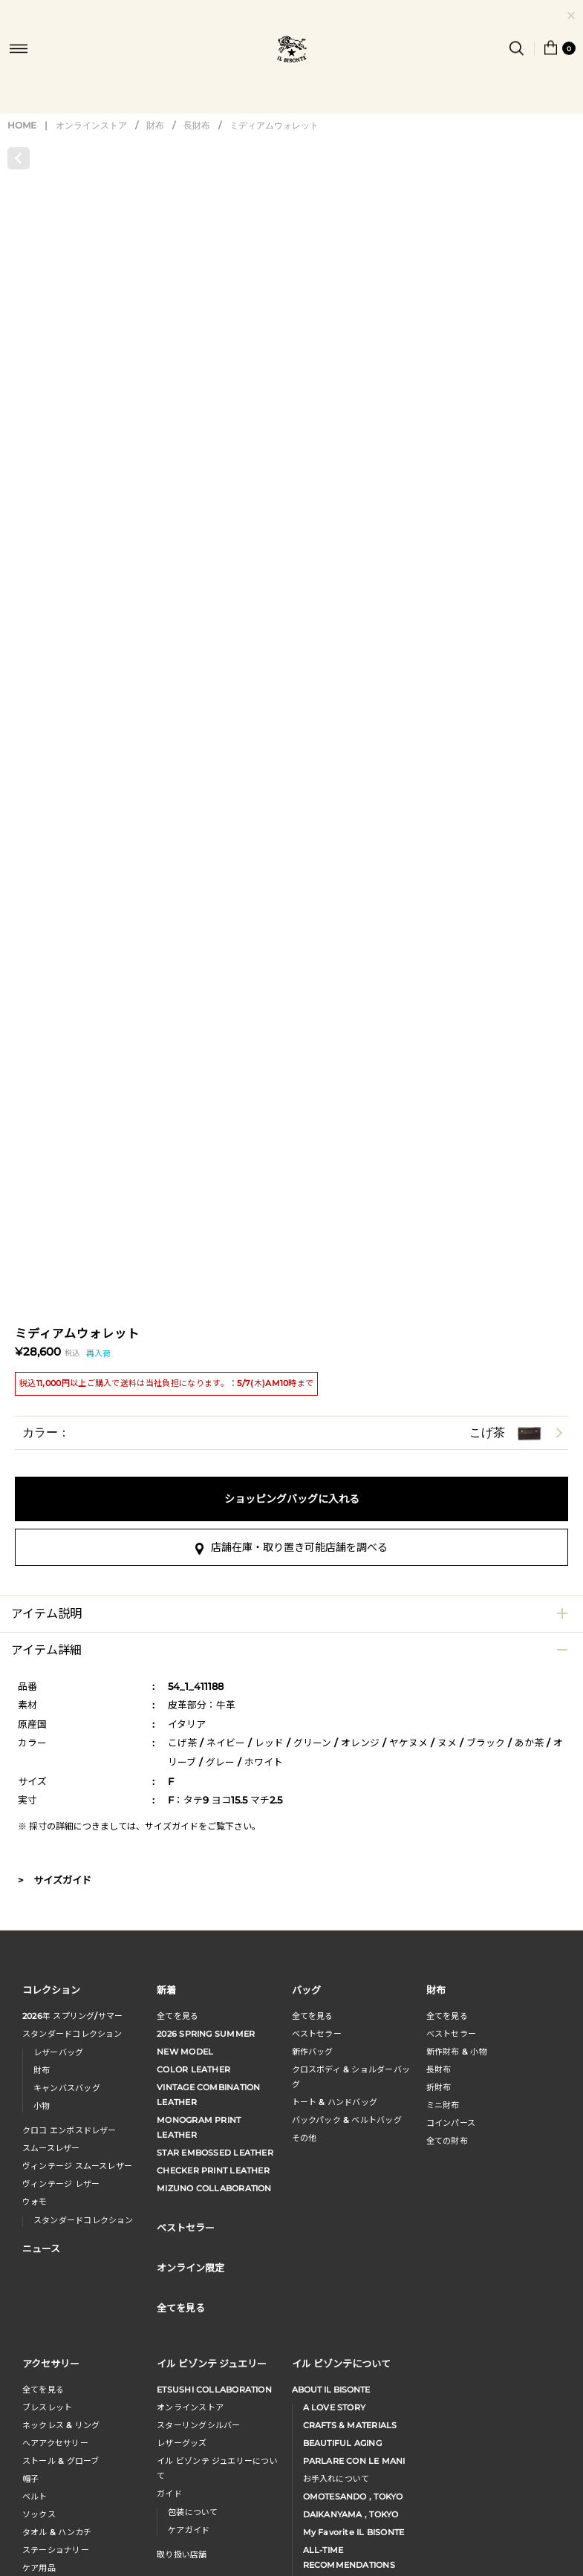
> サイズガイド (54, 1880)
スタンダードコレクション (72, 2034)
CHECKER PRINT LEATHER (213, 2170)
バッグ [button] (306, 1990)
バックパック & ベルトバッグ (347, 2120)
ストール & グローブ (60, 2461)
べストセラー (451, 2034)
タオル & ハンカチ (56, 2532)
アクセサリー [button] (50, 2363)
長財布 (196, 125)
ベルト (35, 2496)
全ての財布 (447, 2141)
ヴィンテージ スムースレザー (77, 2166)
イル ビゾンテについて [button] (341, 2363)
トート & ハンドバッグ (335, 2102)
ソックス (39, 2514)
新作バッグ (312, 2051)
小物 (41, 2106)
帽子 (30, 2478)
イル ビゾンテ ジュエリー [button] (212, 2363)
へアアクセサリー (55, 2443)
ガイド (169, 2493)
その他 (304, 2138)
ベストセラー (317, 2034)
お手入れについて (336, 2478)
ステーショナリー (55, 2550)
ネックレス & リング (61, 2425)
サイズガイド (171, 1826)
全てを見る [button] (181, 2307)
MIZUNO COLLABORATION (214, 2188)
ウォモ (35, 2201)
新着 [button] (166, 1990)
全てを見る (177, 2016)
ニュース (41, 2248)
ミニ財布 (443, 2105)
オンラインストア (91, 125)
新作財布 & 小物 (456, 2051)
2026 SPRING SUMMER (206, 2034)
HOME (21, 125)
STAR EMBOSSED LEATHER (215, 2152)
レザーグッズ (181, 2443)
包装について (193, 2512)
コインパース (450, 2123)
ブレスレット (47, 2407)
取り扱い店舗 (181, 2554)
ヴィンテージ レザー (61, 2184)
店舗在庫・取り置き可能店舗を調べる (291, 1547)
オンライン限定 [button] (190, 2267)
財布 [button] (436, 1990)
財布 (155, 125)
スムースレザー (51, 2148)
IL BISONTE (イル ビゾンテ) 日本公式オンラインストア (292, 50)
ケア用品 (39, 2568)
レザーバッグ (58, 2052)
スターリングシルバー (198, 2425)
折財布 (439, 2087)
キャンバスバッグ (66, 2088)
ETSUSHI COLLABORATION (214, 2389)
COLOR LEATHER (193, 2069)
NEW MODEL (185, 2051)
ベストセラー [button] (186, 2227)
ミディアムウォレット (274, 125)
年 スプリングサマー (72, 2016)
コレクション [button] (51, 1990)
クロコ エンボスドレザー (69, 2130)
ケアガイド (188, 2530)
